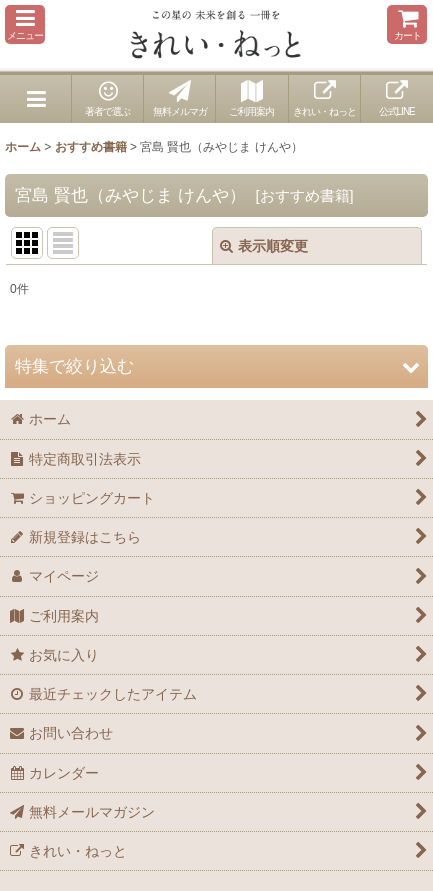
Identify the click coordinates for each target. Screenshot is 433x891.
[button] (25, 24)
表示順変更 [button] (264, 246)
